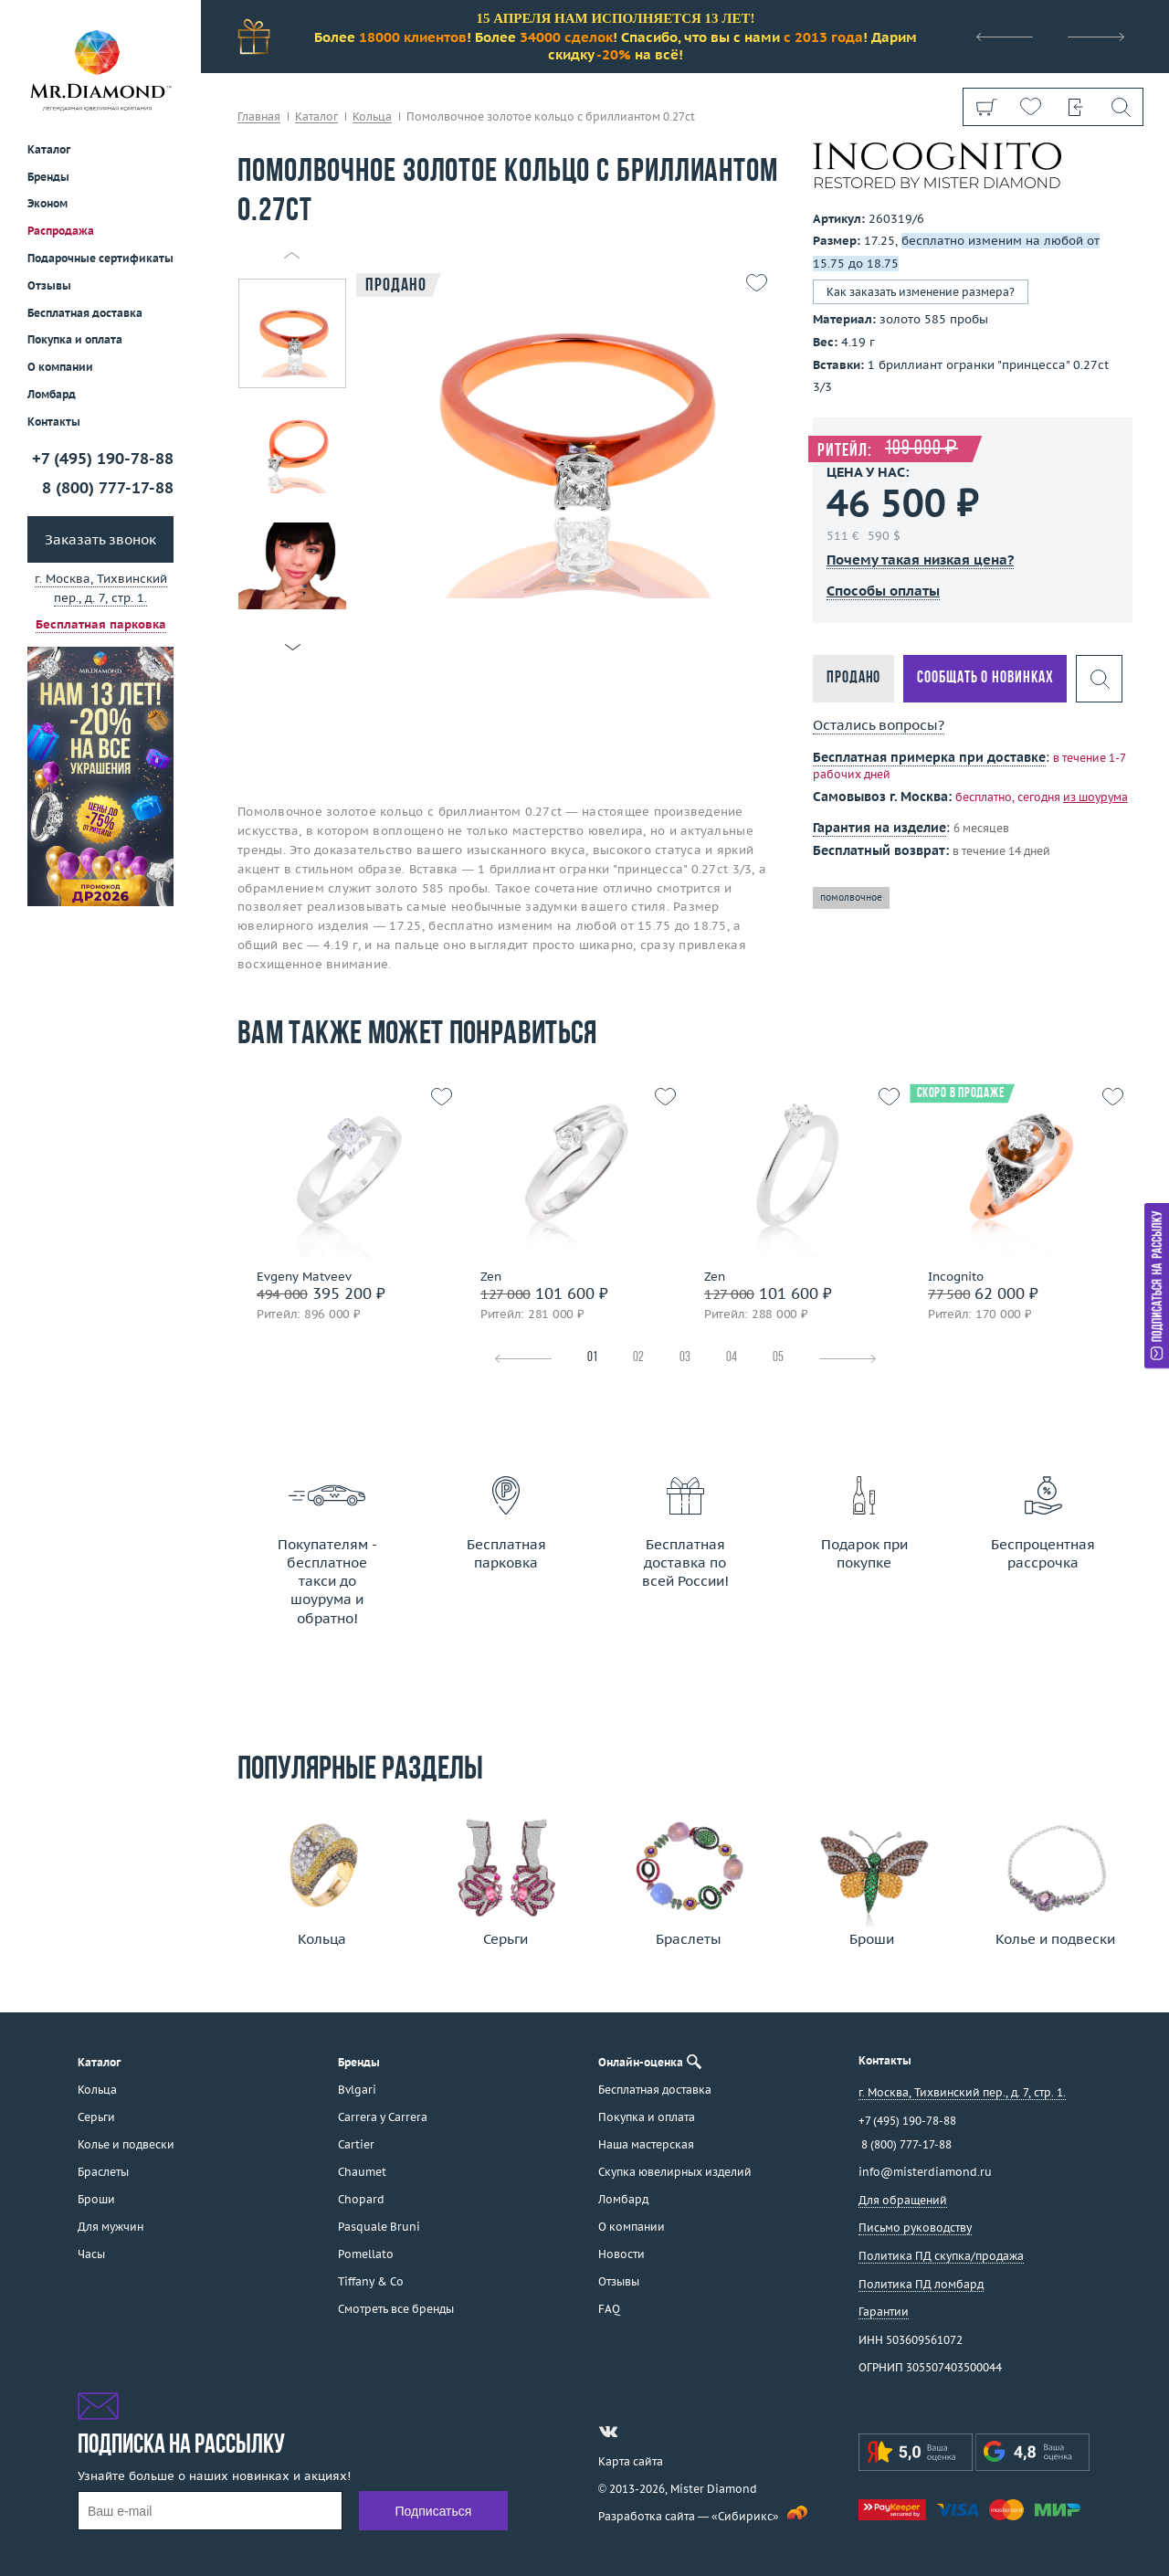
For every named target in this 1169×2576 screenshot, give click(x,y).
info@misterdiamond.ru (925, 2172)
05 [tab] (778, 1358)
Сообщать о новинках (985, 678)
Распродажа (60, 231)
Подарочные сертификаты (100, 258)
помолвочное (851, 897)
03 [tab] (684, 1358)
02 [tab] (638, 1358)
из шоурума (1095, 797)
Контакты (53, 421)
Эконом (47, 203)
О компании (60, 367)
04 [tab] (731, 1358)
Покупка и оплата (74, 339)
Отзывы (49, 285)
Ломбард (51, 394)
